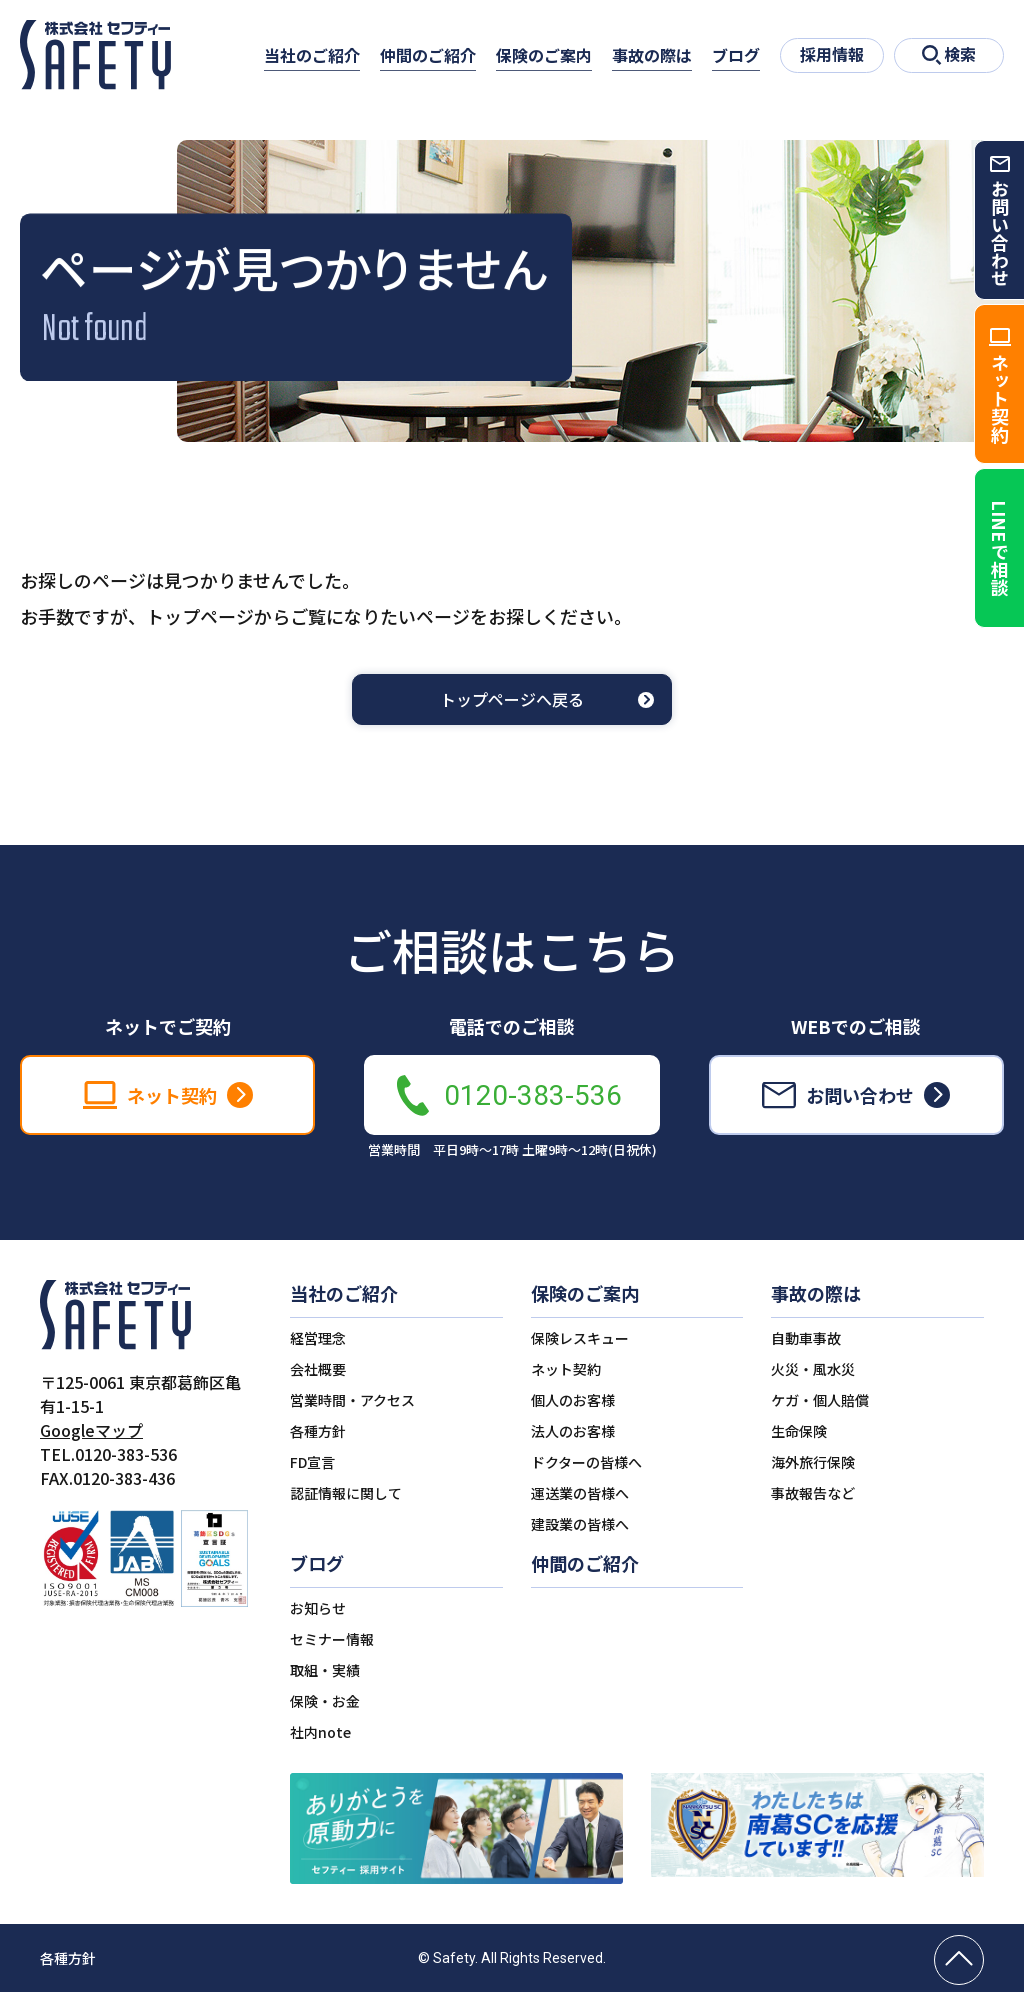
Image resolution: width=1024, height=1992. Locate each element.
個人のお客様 (573, 1400)
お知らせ (318, 1608)
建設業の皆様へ (580, 1524)
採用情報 (832, 54)
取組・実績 (325, 1670)
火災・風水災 (813, 1369)
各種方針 (318, 1431)
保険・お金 (325, 1701)
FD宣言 (312, 1462)
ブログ (736, 55)
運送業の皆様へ (580, 1493)
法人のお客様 (573, 1431)
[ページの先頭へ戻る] (959, 1960)
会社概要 (318, 1369)
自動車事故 (806, 1338)
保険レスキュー (580, 1338)
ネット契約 (566, 1369)
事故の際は (652, 55)
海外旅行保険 (813, 1462)
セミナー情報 (332, 1639)
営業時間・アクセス (352, 1400)
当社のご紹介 (312, 55)
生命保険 (799, 1431)
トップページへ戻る (512, 700)
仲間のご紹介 (428, 55)
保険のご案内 (544, 55)
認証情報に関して (346, 1493)
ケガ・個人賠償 (820, 1400)
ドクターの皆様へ (586, 1462)
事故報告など (813, 1493)
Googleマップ (91, 1430)
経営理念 (318, 1338)
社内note (320, 1732)
